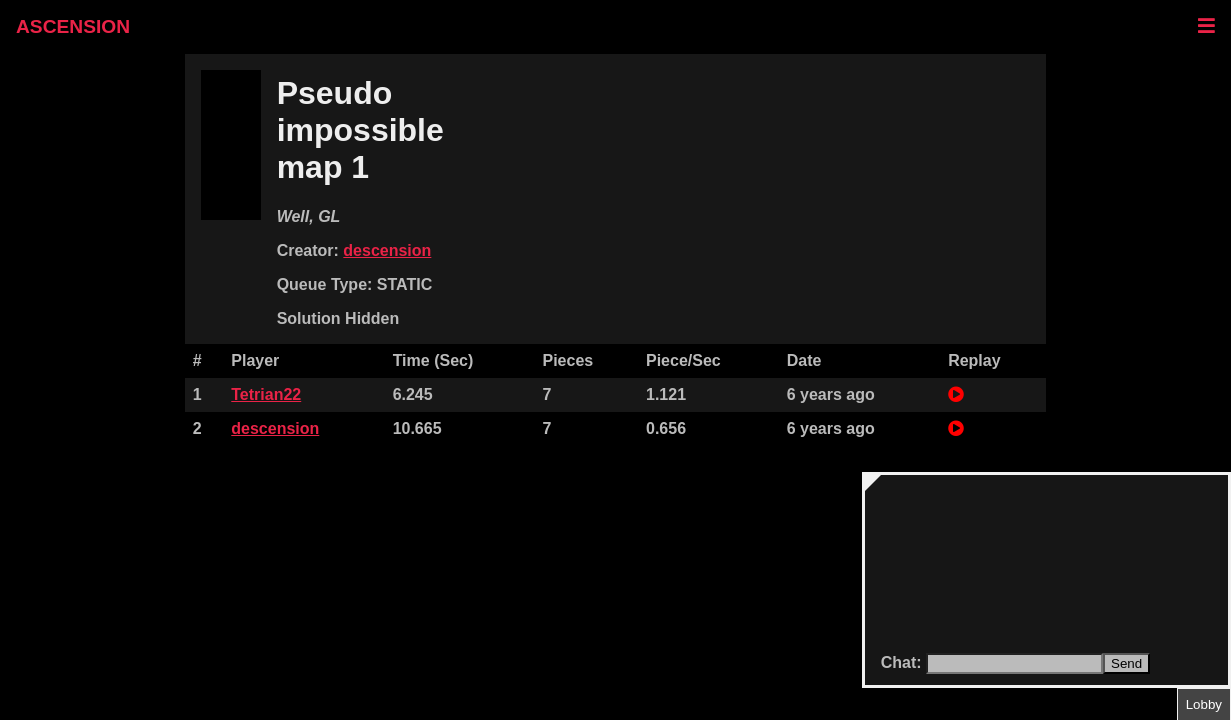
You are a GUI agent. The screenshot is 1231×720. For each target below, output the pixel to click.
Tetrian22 (266, 394)
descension (387, 250)
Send (1126, 663)
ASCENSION (73, 26)
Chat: (903, 662)
